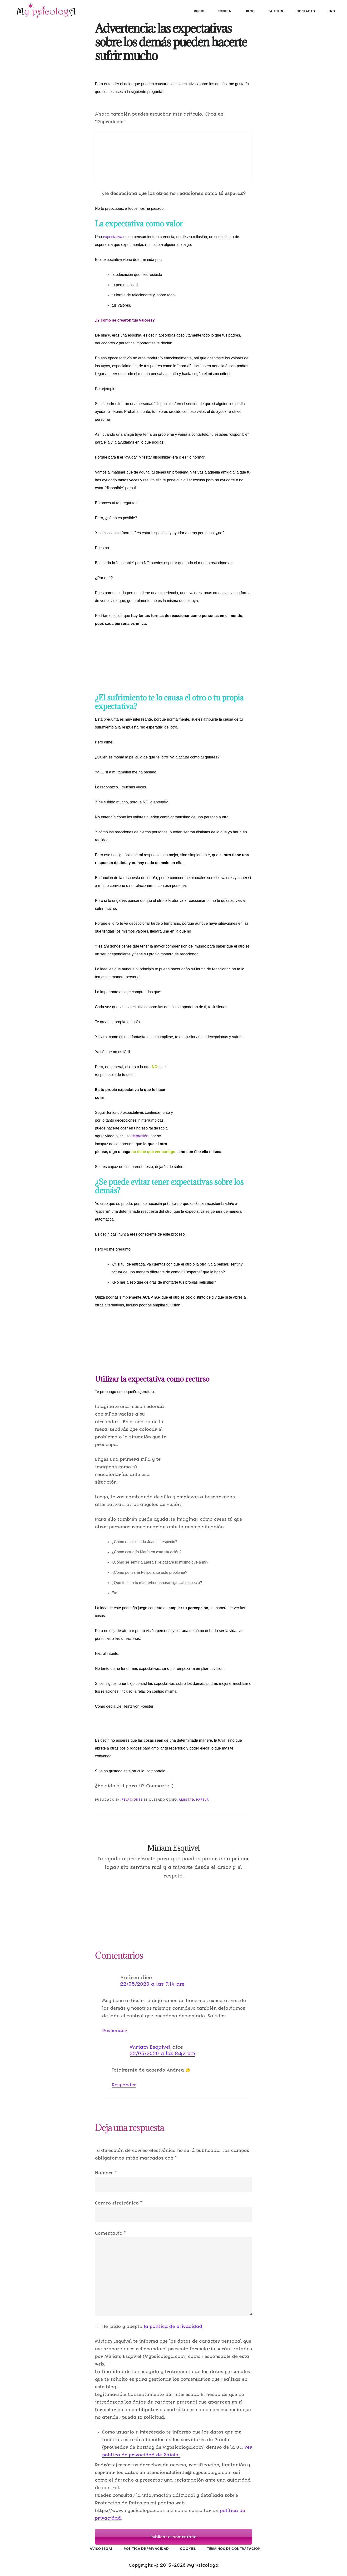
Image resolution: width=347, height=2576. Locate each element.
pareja (202, 1800)
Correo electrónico (118, 2203)
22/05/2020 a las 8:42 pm (162, 2053)
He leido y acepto (148, 2326)
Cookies (188, 2548)
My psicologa (45, 10)
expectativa (112, 237)
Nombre (106, 2172)
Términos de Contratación (234, 2548)
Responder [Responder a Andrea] (114, 2030)
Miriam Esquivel (150, 2047)
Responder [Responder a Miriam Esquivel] (124, 2084)
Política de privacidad (146, 2548)
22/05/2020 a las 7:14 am (152, 1984)
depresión (140, 1136)
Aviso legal (101, 2548)
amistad (186, 1800)
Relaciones (132, 1800)
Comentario (110, 2233)
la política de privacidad (173, 2326)
